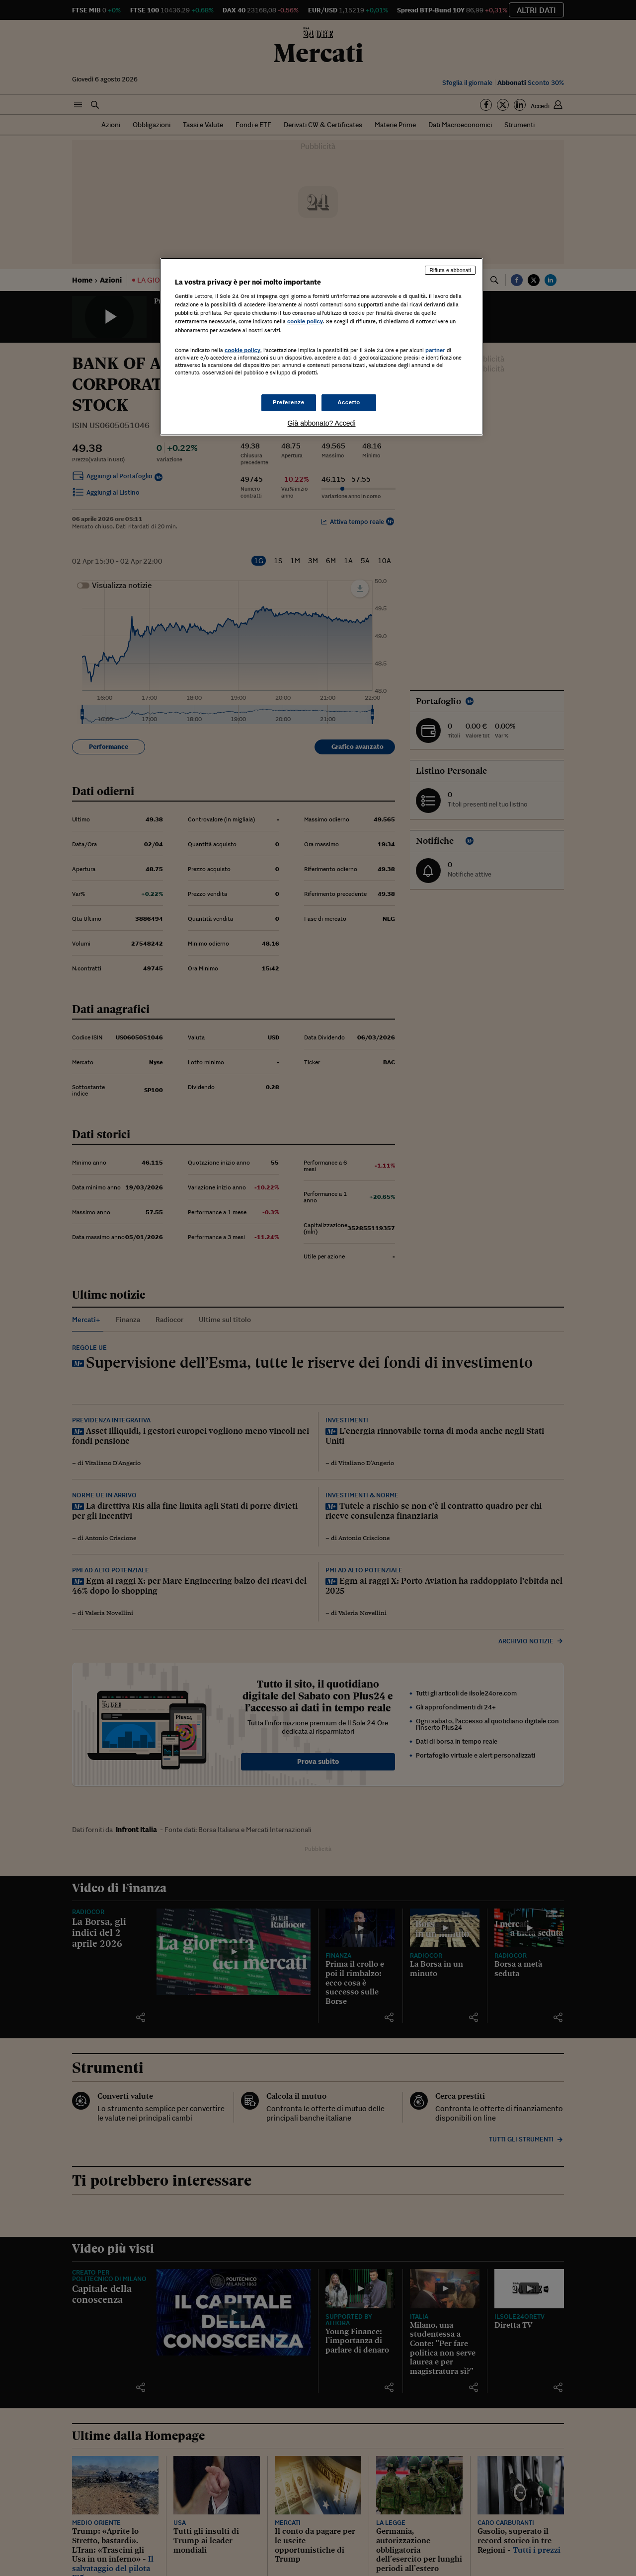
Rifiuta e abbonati (450, 270)
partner (435, 350)
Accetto (348, 402)
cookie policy (305, 321)
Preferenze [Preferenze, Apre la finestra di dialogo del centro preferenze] (289, 402)
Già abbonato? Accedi (322, 423)
